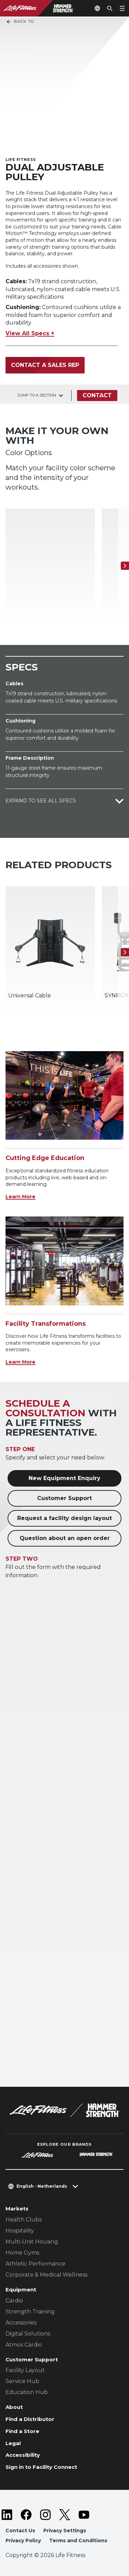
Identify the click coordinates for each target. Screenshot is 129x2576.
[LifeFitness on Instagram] (45, 2514)
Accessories (21, 2322)
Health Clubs (24, 2219)
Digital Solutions (28, 2333)
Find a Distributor (30, 2419)
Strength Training (30, 2311)
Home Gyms (22, 2252)
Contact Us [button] (20, 2530)
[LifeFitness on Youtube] (83, 2514)
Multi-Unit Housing (32, 2241)
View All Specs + (30, 333)
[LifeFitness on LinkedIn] (6, 2514)
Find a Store (22, 2431)
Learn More (20, 1196)
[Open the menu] (122, 8)
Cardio (14, 2300)
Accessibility (23, 2455)
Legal (13, 2443)
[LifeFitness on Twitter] (64, 2514)
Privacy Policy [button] (23, 2540)
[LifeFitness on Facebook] (26, 2514)
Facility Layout (25, 2370)
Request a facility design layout (64, 1518)
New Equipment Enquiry (64, 1478)
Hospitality (20, 2230)
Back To (20, 21)
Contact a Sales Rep (45, 365)
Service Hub (22, 2381)
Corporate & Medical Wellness (46, 2274)
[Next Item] (125, 566)
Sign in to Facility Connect (41, 2467)
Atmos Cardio (24, 2344)
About (14, 2407)
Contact (97, 395)
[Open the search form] (109, 8)
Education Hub (27, 2392)
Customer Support (64, 1498)
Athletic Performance (35, 2263)
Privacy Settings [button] (64, 2530)
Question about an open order (65, 1538)
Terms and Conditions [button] (78, 2540)
